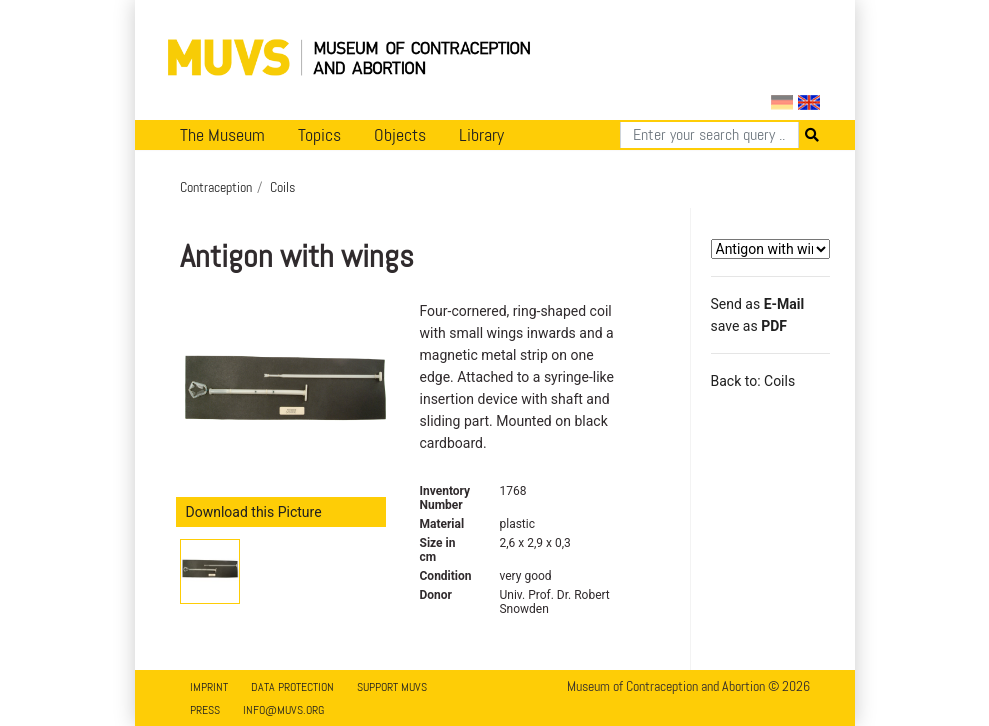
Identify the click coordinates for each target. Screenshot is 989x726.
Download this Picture (254, 512)
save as (749, 326)
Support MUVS (392, 687)
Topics (319, 135)
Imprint (209, 687)
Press (205, 710)
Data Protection (292, 687)
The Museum (222, 135)
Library (481, 135)
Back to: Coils (753, 381)
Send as (758, 304)
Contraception (216, 187)
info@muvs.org (283, 710)
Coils (282, 187)
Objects (400, 135)
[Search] (709, 135)
